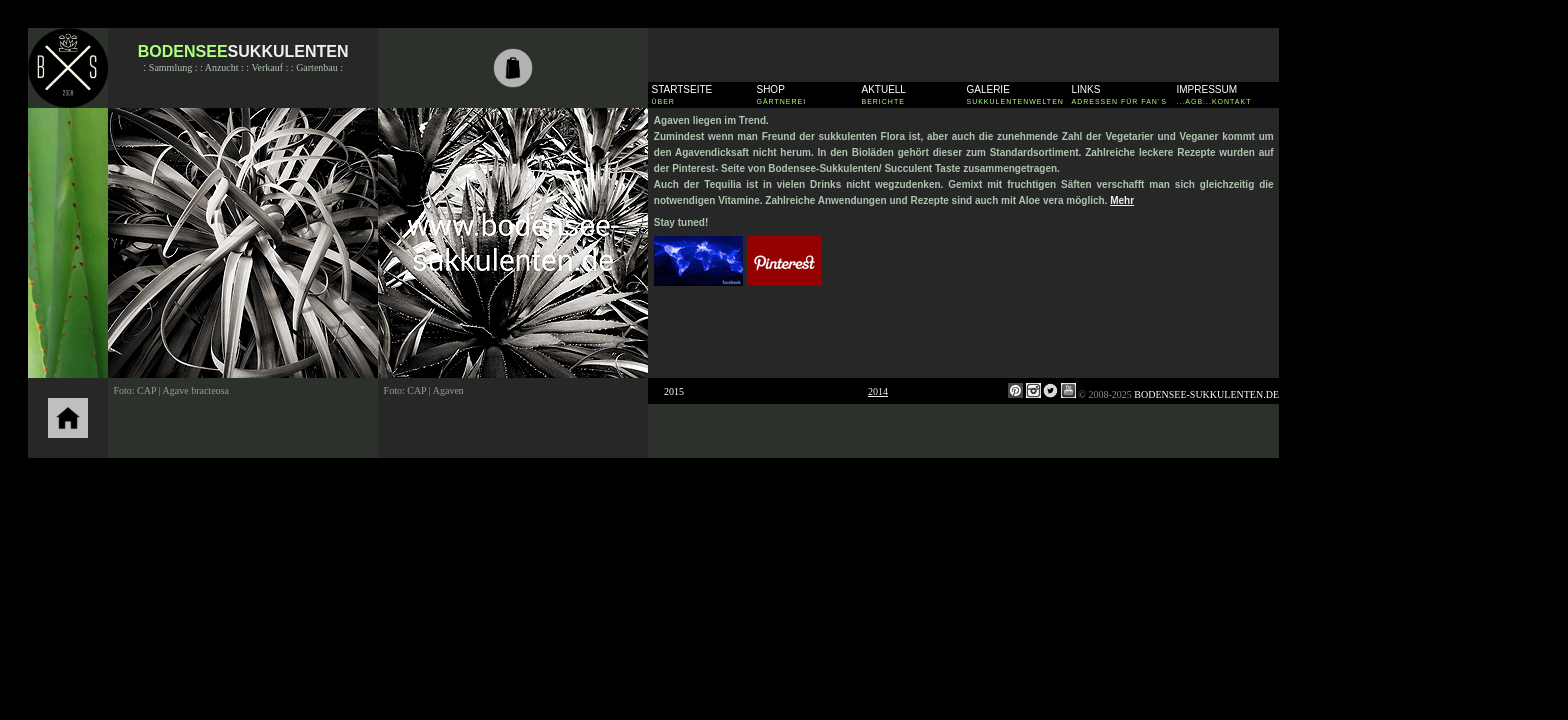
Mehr (1122, 200)
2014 (878, 391)
